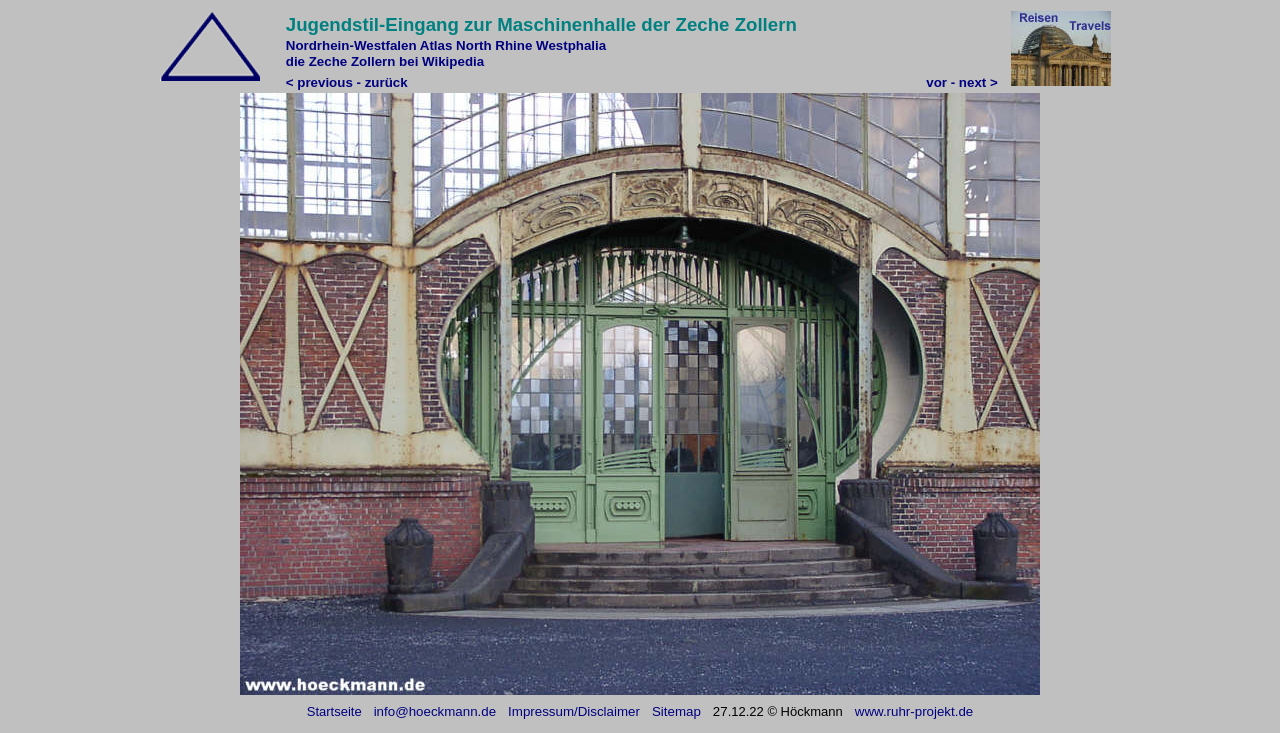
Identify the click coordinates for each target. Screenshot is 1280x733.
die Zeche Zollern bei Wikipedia (385, 61)
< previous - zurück (347, 82)
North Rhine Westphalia (531, 45)
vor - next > (961, 82)
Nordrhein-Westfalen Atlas (369, 45)
